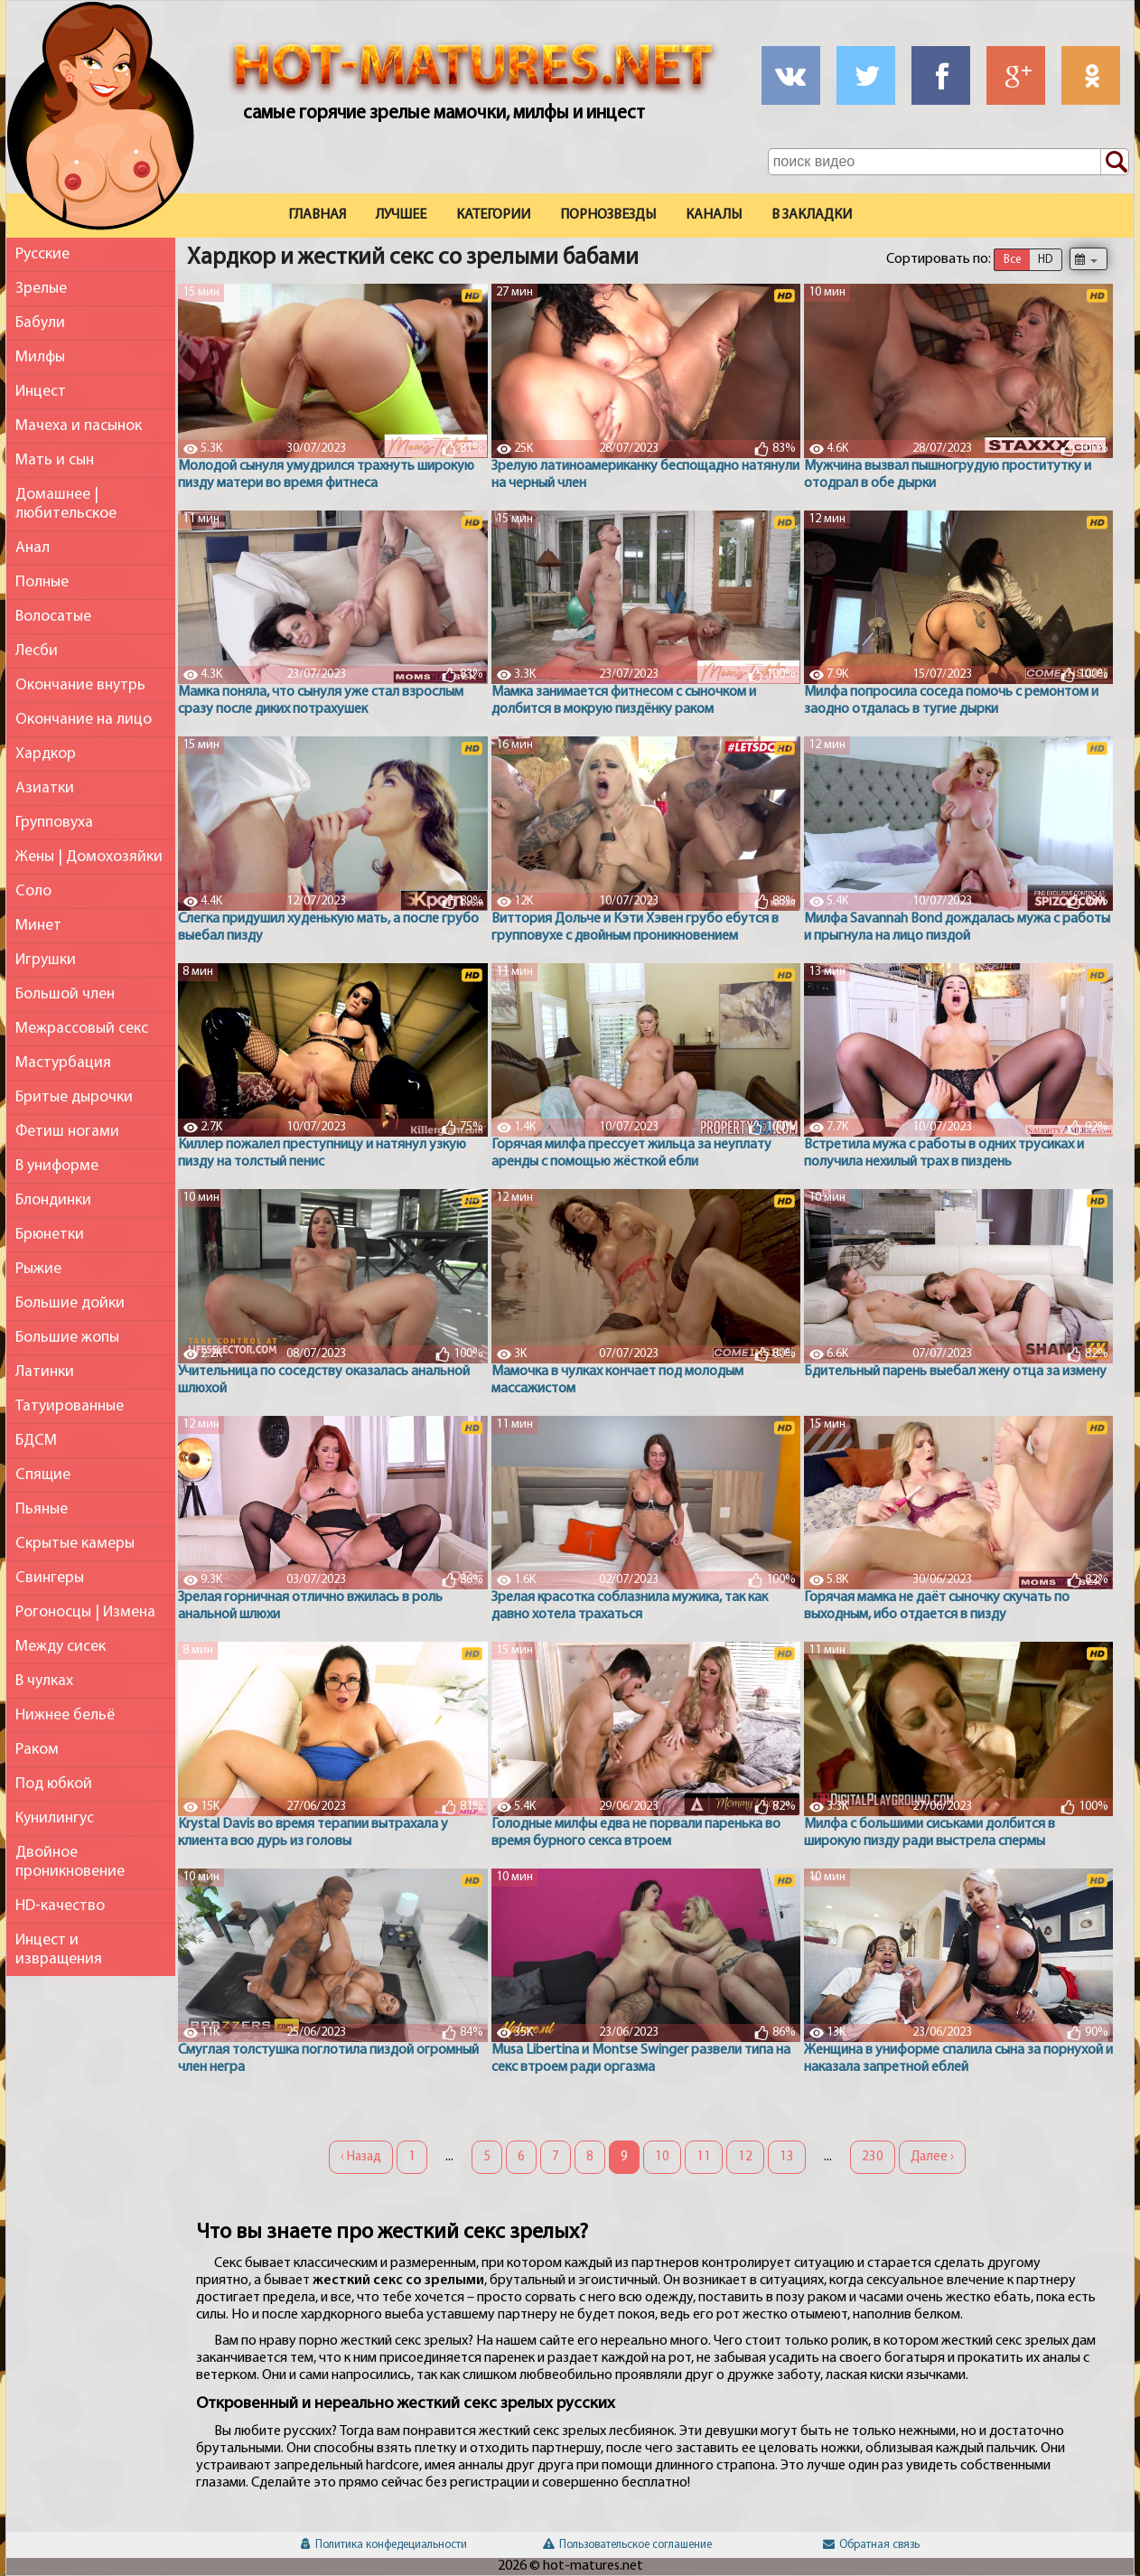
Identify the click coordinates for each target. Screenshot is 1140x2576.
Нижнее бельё (65, 1715)
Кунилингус (54, 1818)
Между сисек (60, 1646)
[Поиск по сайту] (1114, 162)
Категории (493, 215)
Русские (42, 254)
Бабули (40, 323)
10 (662, 2157)
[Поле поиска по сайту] (948, 161)
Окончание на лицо (83, 719)
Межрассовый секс (81, 1028)
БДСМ (36, 1440)
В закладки (811, 215)
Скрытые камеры (75, 1543)
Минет (38, 925)
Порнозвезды (608, 215)
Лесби (36, 651)
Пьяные (41, 1509)
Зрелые (41, 288)
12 (745, 2157)
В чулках (44, 1681)
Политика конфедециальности (384, 2545)
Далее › (932, 2157)
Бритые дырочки (74, 1097)
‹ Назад (361, 2157)
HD (1045, 260)
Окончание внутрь (80, 685)
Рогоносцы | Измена (85, 1612)
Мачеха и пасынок (78, 426)
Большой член (65, 994)
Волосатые (53, 616)
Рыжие (38, 1269)
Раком (37, 1749)
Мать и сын (54, 460)
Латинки (44, 1372)
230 (872, 2157)
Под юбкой (53, 1784)
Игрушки (45, 960)
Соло (33, 891)
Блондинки (53, 1200)
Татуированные (69, 1406)
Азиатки (44, 788)
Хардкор (45, 754)
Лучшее (401, 215)
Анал (32, 548)
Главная (317, 215)
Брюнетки (49, 1234)
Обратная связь (871, 2545)
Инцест (40, 391)
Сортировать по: (938, 259)
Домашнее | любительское (66, 504)
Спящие (42, 1475)
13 (787, 2157)
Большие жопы (67, 1337)
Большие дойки (70, 1303)
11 (703, 2157)
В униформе (56, 1166)
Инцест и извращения (58, 1950)
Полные (42, 582)
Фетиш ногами (67, 1131)
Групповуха (54, 822)
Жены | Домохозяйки (89, 857)
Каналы (714, 215)
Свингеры (49, 1578)
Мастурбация (63, 1063)
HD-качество (60, 1906)
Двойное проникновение (70, 1862)
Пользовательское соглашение (627, 2545)
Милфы (40, 357)
